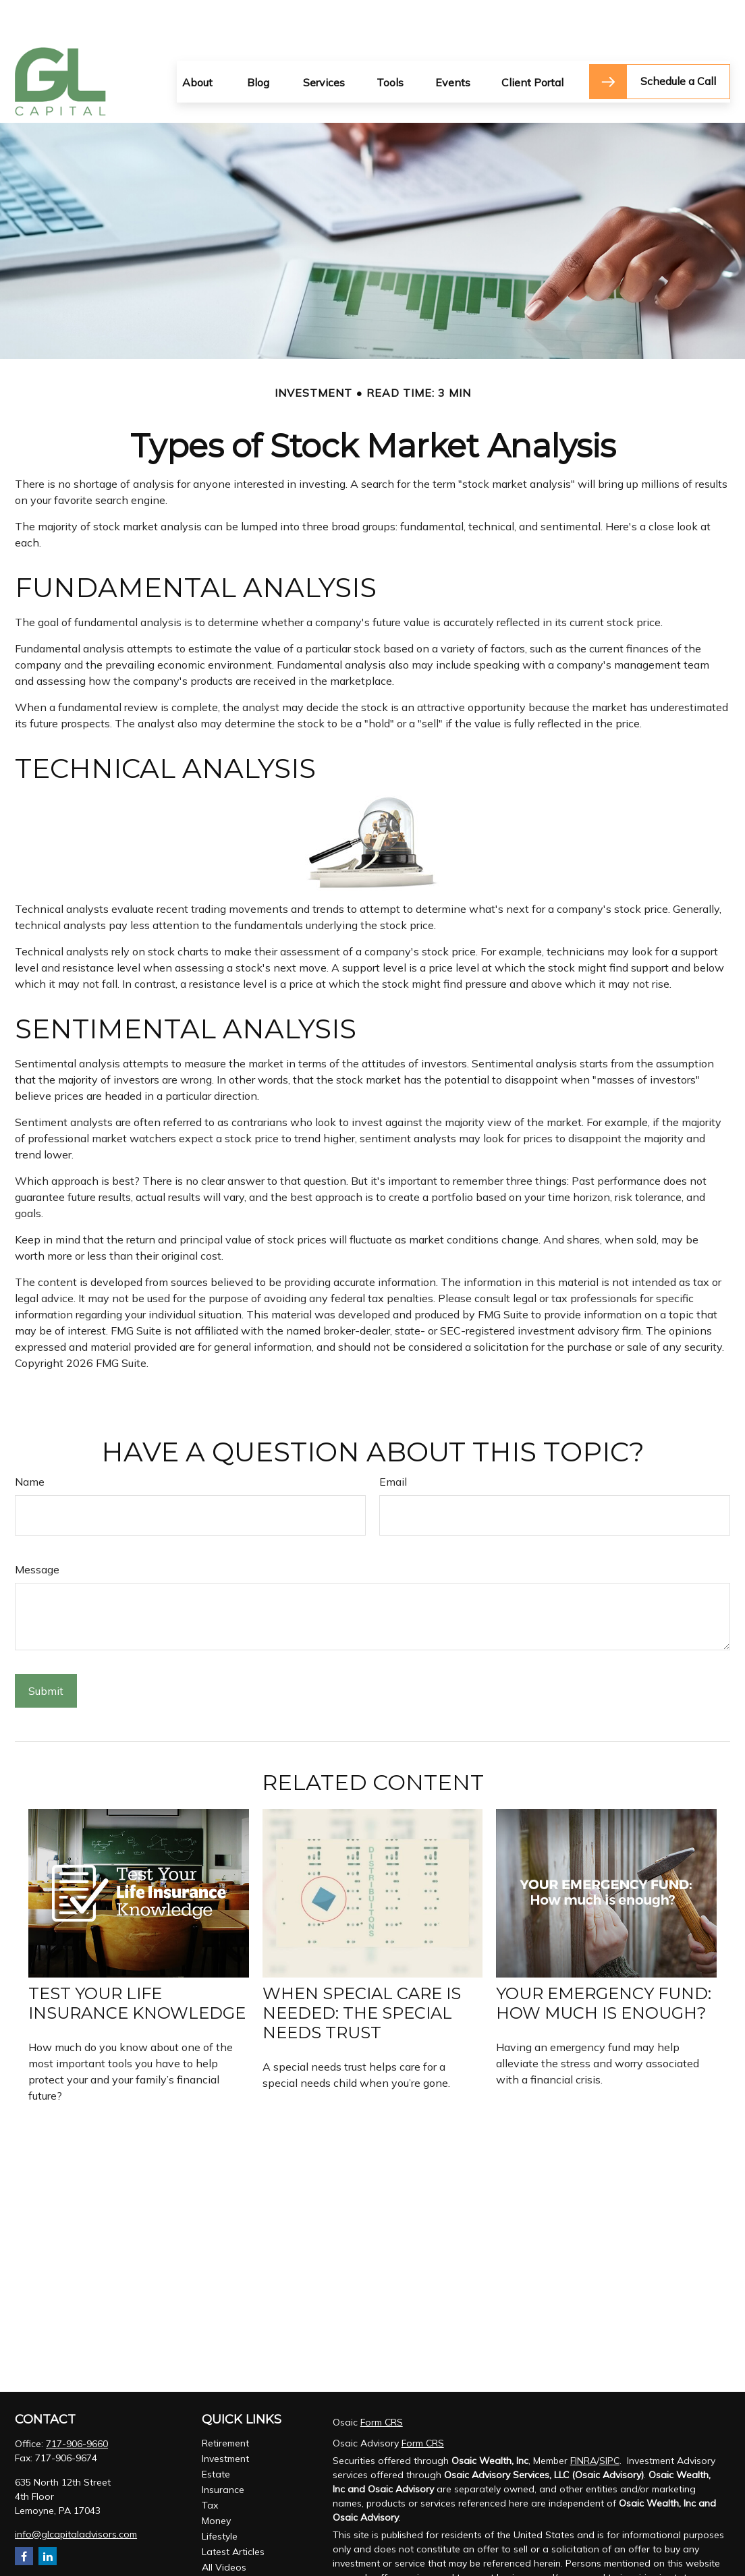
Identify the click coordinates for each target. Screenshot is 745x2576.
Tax (210, 2465)
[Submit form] (46, 1650)
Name (30, 1441)
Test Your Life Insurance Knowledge (137, 1962)
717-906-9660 (77, 2403)
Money (216, 2480)
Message (37, 1529)
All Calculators (233, 2542)
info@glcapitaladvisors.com (76, 2494)
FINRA (583, 2420)
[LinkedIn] (47, 2516)
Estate (216, 2434)
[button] (197, 41)
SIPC (609, 2420)
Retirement (225, 2403)
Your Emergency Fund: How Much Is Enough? (603, 1962)
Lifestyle (220, 2496)
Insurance (223, 2449)
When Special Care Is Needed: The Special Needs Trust (362, 1972)
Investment (225, 2418)
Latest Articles (233, 2511)
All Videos (224, 2527)
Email (393, 1441)
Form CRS (381, 2382)
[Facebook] (24, 2516)
